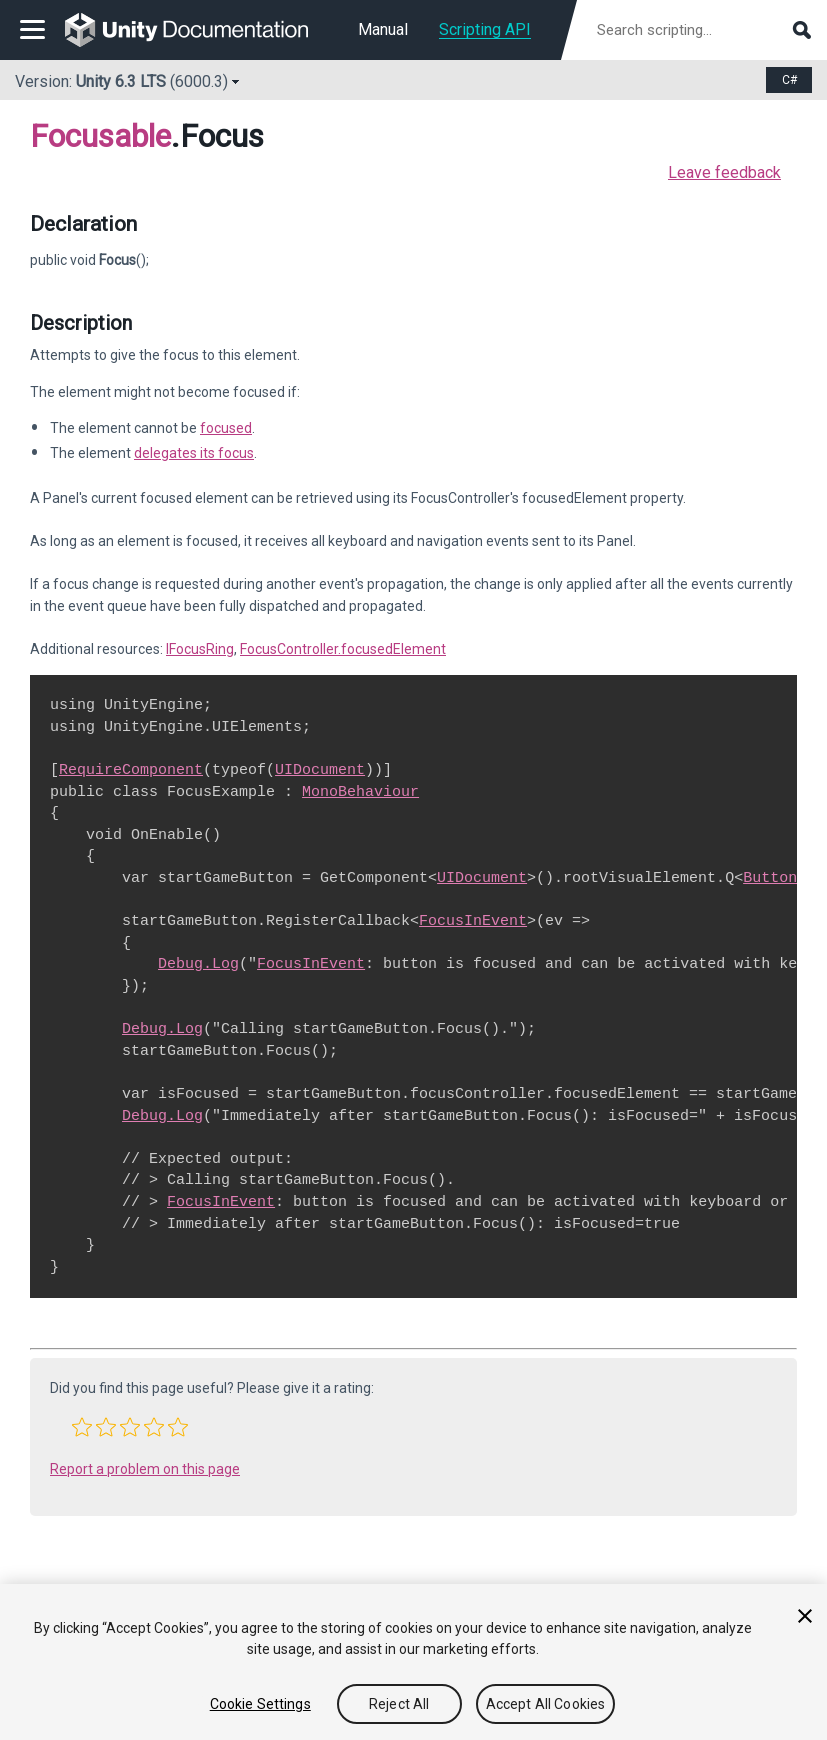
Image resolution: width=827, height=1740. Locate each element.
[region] (413, 1662)
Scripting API (485, 29)
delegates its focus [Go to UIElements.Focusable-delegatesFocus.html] (194, 453)
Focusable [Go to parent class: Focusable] (100, 136)
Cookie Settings (260, 1704)
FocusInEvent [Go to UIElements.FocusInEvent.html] (473, 921)
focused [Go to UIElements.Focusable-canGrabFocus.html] (226, 428)
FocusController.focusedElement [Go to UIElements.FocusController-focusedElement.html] (343, 649)
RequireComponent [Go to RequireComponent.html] (131, 770)
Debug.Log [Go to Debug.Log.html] (198, 964)
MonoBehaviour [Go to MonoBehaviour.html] (360, 792)
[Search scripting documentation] (702, 30)
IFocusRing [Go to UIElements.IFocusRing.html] (200, 649)
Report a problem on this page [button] (145, 1469)
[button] (82, 1427)
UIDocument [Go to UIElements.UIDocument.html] (320, 770)
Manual (383, 29)
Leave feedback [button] (724, 172)
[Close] (805, 1616)
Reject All (399, 1704)
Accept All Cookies (546, 1704)
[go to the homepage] (200, 30)
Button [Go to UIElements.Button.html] (770, 878)
